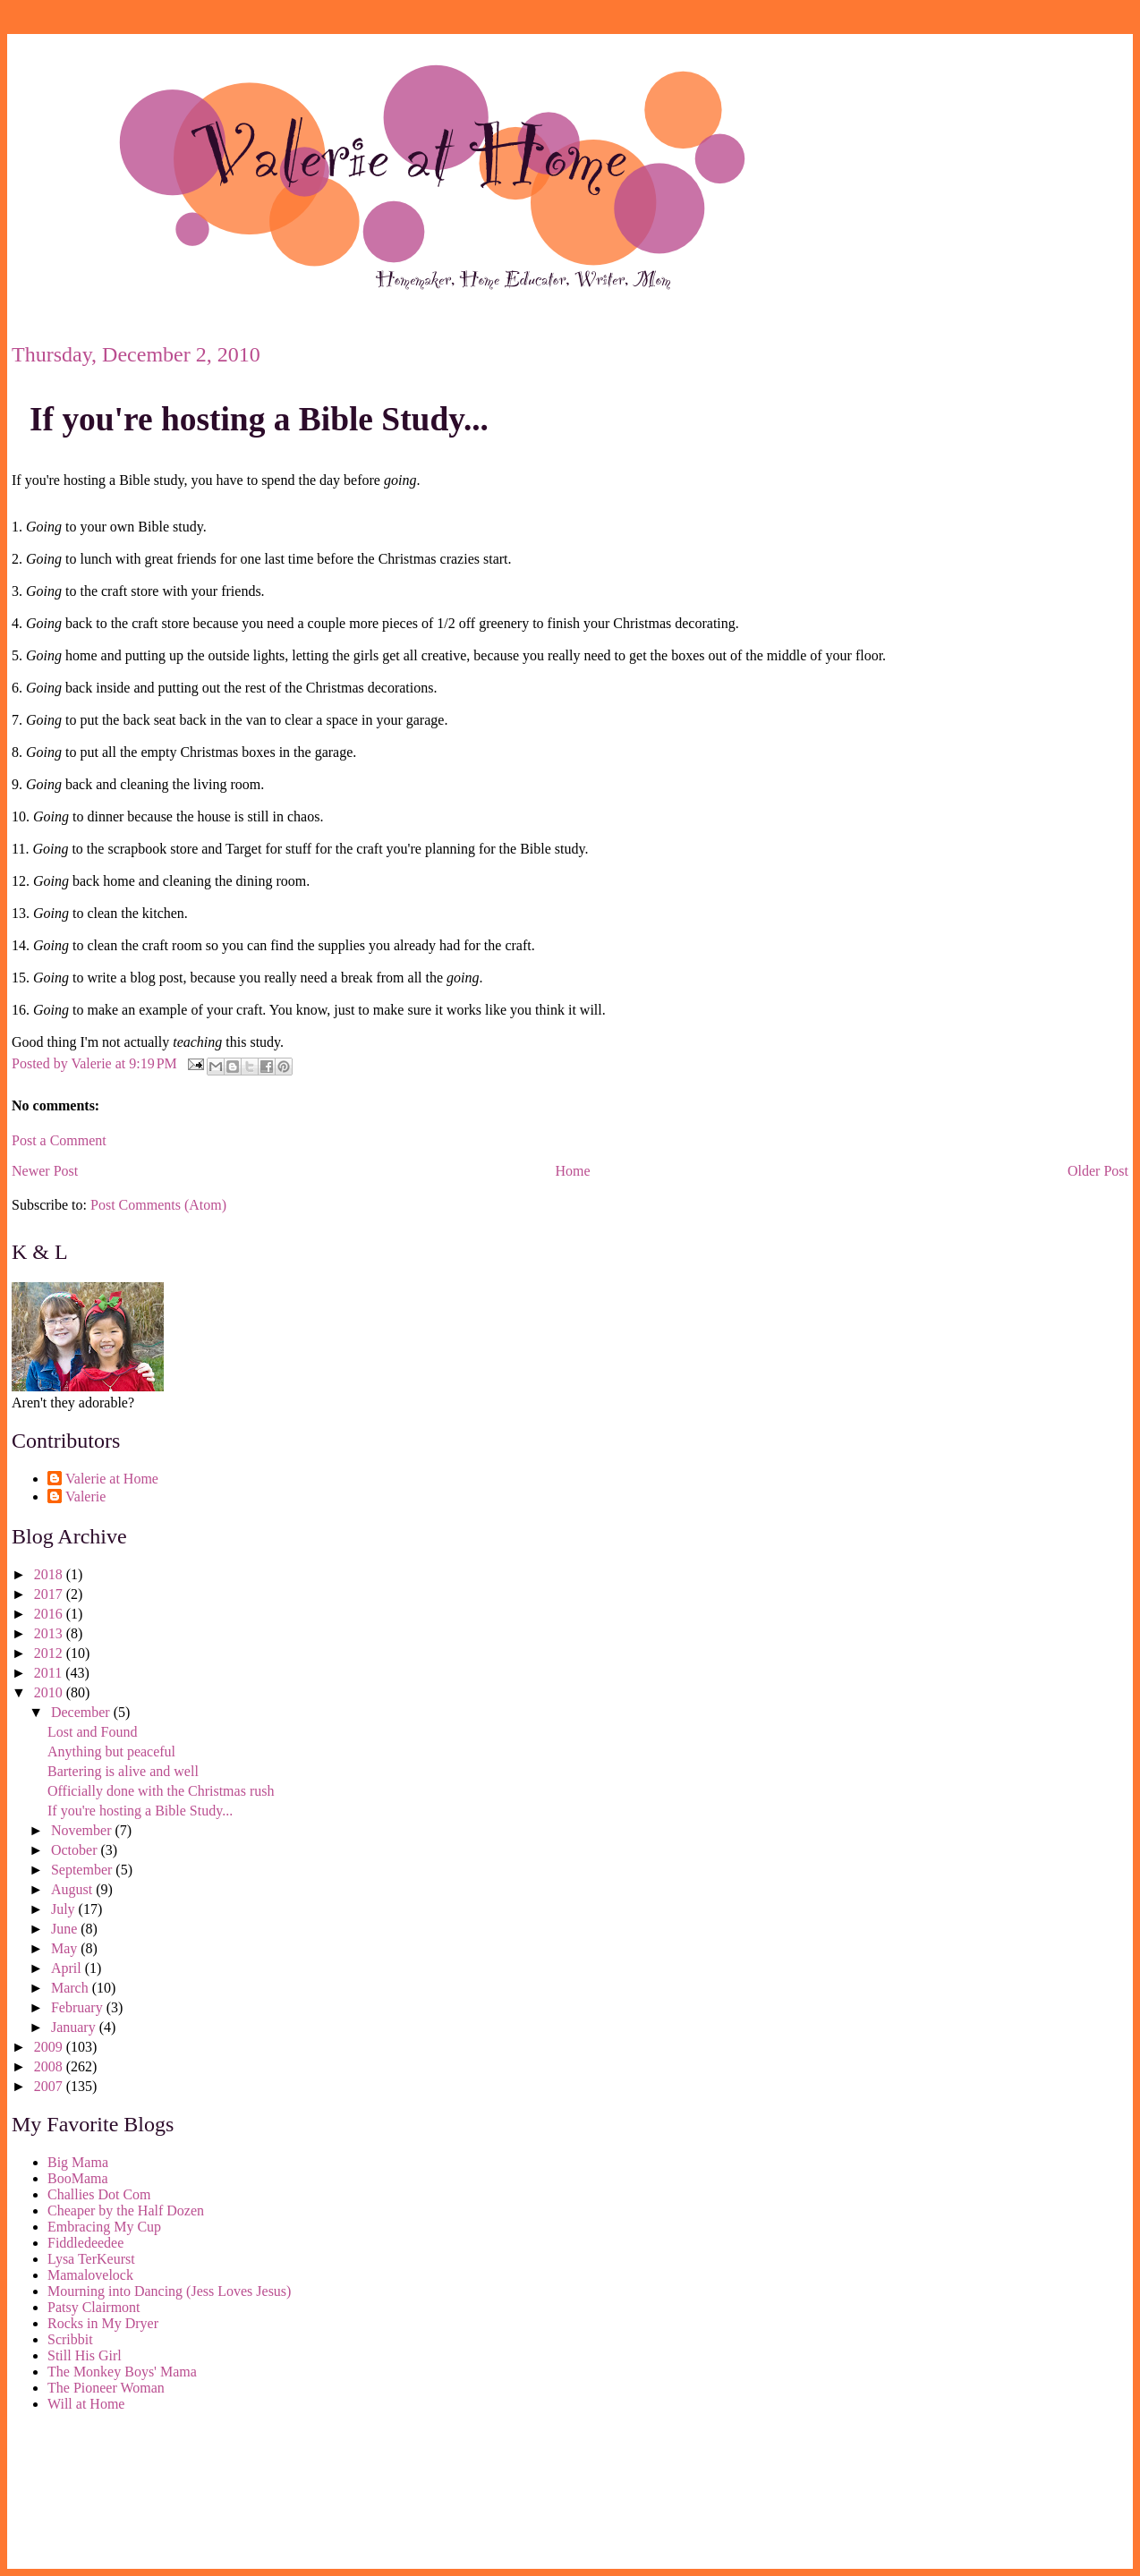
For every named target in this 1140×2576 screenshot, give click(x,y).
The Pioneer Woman (106, 2387)
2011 (49, 1672)
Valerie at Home (111, 1478)
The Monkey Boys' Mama (122, 2371)
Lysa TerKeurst (91, 2258)
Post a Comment (59, 1140)
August (73, 1889)
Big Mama (77, 2162)
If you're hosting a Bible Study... (259, 419)
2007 (50, 2086)
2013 (50, 1633)
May (66, 1948)
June (66, 1928)
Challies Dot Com (99, 2194)
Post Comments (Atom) (158, 1204)
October (76, 1850)
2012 (50, 1653)
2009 (50, 2046)
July (65, 1909)
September (83, 1869)
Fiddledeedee (85, 2242)
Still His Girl (84, 2355)
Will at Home (85, 2403)
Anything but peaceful (111, 1751)
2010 (50, 1692)
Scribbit (70, 2339)
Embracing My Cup (104, 2226)
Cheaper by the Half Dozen (125, 2210)
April (68, 1968)
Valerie (85, 1496)
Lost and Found (92, 1731)
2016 (50, 1613)
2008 (50, 2066)
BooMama (77, 2178)
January (75, 2027)
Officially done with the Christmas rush (160, 1790)
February (78, 2007)
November (83, 1830)
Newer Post (45, 1170)
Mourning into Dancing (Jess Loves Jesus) (169, 2291)
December (82, 1712)
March (71, 1987)
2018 (50, 1574)
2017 (50, 1594)
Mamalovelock (90, 2275)
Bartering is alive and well (123, 1771)
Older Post (1098, 1170)
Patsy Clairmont (93, 2307)
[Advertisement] (92, 2494)
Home (573, 1170)
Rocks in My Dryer (102, 2323)
